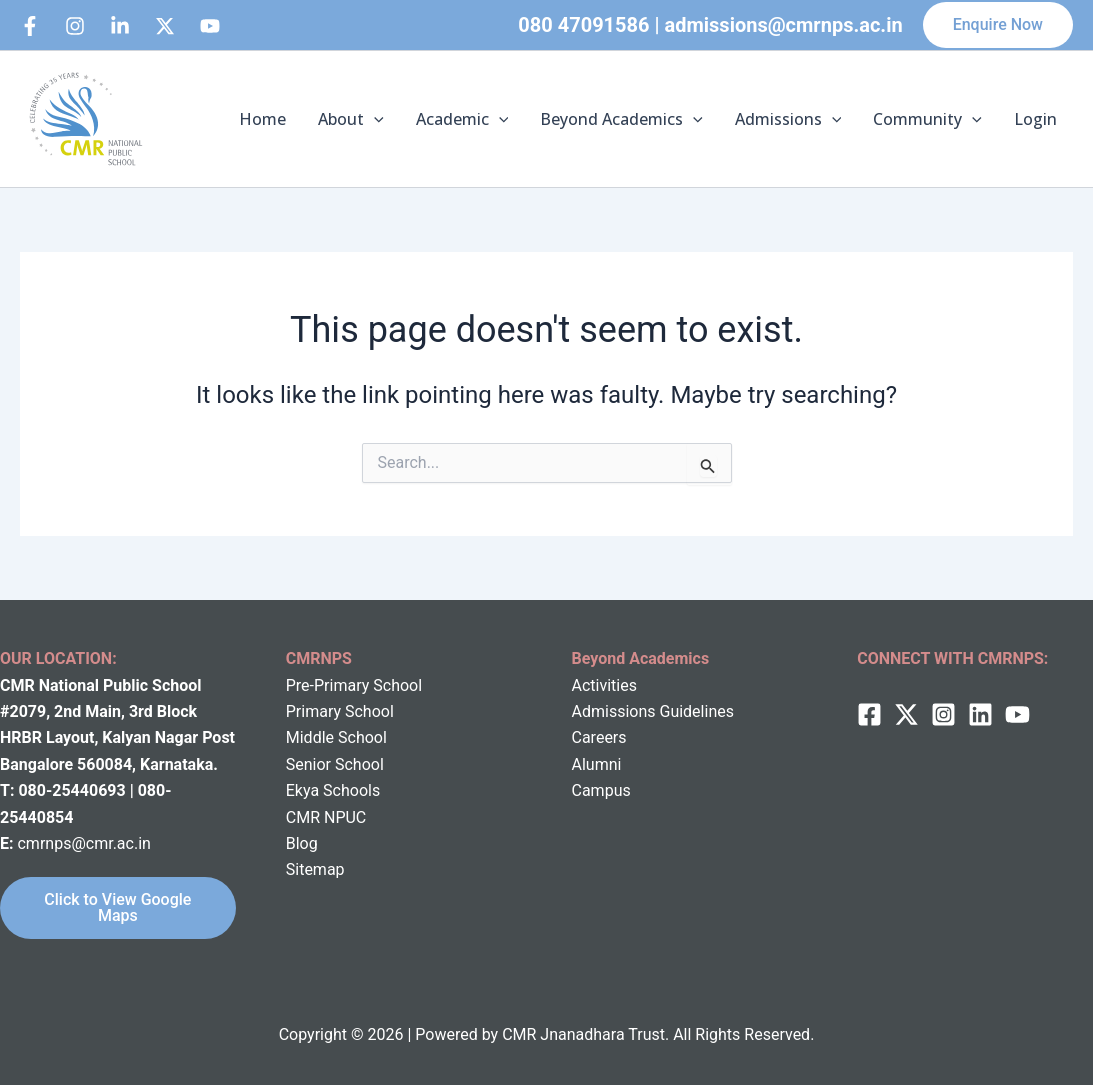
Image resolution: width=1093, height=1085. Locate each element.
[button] (998, 25)
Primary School (340, 711)
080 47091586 (583, 25)
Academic (462, 119)
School (360, 737)
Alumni (597, 764)
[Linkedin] (120, 26)
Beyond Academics (621, 119)
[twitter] (906, 714)
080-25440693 (73, 790)
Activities (604, 685)
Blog (302, 843)
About (351, 119)
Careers (599, 737)
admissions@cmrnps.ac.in (784, 25)
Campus (601, 790)
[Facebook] (30, 26)
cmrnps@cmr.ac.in (83, 843)
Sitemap (315, 869)
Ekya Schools (333, 790)
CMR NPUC (326, 817)
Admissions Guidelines (653, 711)
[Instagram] (75, 26)
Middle (310, 737)
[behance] (165, 26)
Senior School (335, 764)
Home (262, 119)
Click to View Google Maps (117, 907)
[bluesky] (210, 26)
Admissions (788, 119)
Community (927, 119)
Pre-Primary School (354, 685)
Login (1035, 119)
